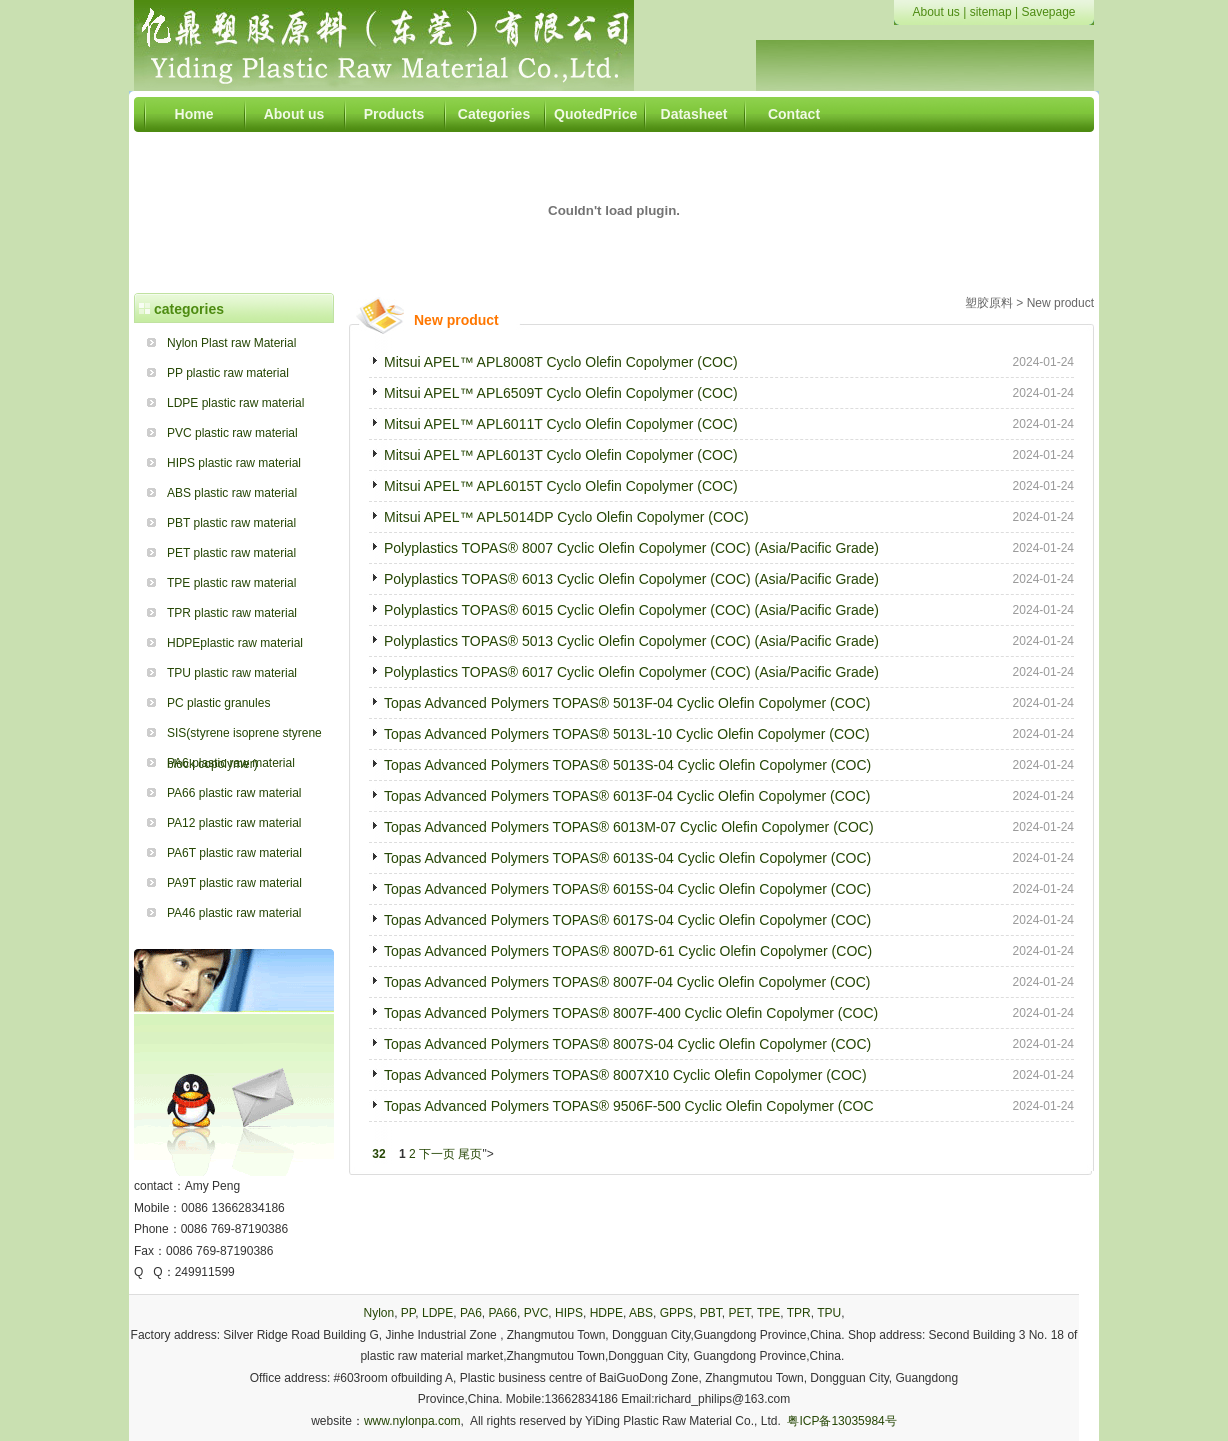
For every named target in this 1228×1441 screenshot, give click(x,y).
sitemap (991, 12)
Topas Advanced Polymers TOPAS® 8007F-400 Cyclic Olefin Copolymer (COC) (631, 1013)
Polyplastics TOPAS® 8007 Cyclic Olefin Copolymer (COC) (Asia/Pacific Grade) (631, 548)
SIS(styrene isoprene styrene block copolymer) (244, 737)
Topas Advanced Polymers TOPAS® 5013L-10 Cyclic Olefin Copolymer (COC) (627, 734)
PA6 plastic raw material (231, 763)
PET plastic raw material (231, 553)
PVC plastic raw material (232, 433)
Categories (494, 114)
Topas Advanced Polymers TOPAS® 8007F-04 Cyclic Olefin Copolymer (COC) (627, 982)
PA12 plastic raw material (234, 823)
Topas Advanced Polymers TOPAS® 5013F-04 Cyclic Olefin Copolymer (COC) (627, 703)
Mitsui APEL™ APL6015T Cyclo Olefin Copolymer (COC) (561, 486)
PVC (536, 1313)
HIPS (569, 1313)
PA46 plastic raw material (234, 913)
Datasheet (694, 114)
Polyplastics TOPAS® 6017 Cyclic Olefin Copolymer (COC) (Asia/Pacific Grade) (631, 672)
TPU (829, 1313)
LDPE (437, 1313)
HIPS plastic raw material (234, 463)
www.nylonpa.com (412, 1421)
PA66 (502, 1313)
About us (935, 12)
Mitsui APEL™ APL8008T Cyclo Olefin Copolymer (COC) (561, 362)
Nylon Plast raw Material (231, 343)
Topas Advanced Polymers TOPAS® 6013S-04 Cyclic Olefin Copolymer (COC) (627, 858)
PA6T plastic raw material (234, 853)
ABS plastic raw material (232, 493)
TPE (768, 1313)
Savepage (1048, 12)
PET (739, 1313)
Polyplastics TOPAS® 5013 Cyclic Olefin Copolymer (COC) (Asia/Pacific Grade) (631, 641)
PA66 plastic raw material (234, 793)
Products (394, 114)
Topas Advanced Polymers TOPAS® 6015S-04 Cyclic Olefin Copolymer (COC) (627, 889)
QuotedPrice (594, 114)
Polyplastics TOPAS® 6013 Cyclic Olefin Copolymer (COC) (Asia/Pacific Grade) (631, 579)
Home (194, 114)
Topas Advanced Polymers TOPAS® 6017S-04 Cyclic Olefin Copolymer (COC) (627, 920)
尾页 (470, 1154)
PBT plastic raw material (231, 523)
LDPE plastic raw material (235, 403)
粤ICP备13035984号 (841, 1421)
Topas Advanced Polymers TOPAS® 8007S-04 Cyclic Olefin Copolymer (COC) (627, 1044)
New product (1060, 303)
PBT (711, 1313)
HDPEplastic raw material (235, 643)
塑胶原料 (989, 303)
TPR (799, 1313)
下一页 (437, 1154)
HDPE (606, 1313)
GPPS (676, 1313)
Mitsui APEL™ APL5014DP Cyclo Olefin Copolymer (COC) (566, 517)
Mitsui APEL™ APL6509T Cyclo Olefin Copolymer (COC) (561, 393)
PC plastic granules (218, 703)
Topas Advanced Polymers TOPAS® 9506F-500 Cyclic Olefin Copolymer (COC (629, 1106)
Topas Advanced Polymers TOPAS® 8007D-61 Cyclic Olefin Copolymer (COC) (628, 951)
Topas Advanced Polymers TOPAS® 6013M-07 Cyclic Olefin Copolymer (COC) (629, 827)
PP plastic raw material (228, 373)
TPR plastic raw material (232, 613)
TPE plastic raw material (231, 583)
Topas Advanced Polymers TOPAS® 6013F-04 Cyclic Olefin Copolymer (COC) (627, 796)
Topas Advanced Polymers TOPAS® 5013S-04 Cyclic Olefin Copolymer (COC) (627, 765)
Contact (794, 114)
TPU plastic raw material (232, 673)
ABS (641, 1313)
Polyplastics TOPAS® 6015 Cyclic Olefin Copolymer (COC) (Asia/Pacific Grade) (631, 610)
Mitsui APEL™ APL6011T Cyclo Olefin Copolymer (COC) (561, 424)
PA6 (471, 1313)
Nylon (378, 1313)
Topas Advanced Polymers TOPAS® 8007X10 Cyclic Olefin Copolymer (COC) (625, 1075)
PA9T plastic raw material (234, 883)
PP (408, 1313)
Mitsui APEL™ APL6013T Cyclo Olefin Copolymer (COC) (561, 455)
